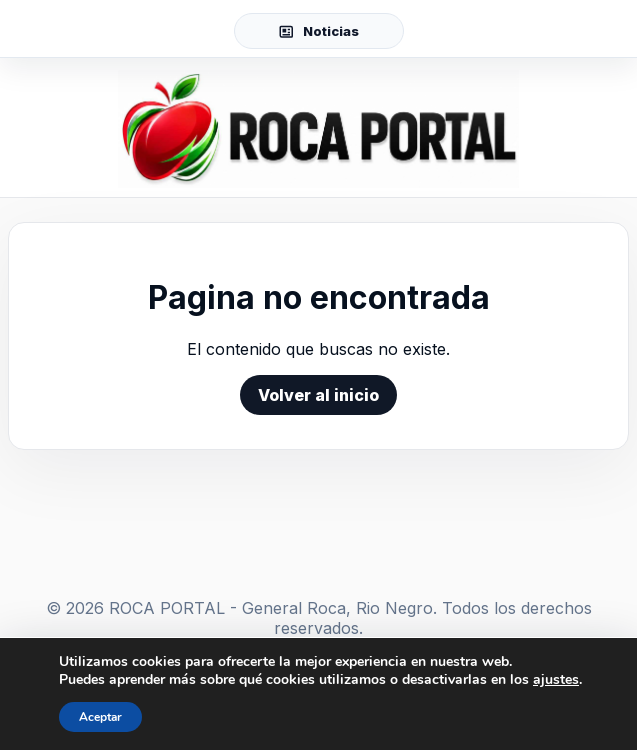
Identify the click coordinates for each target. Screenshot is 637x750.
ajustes (556, 680)
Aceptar (100, 717)
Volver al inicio (318, 395)
